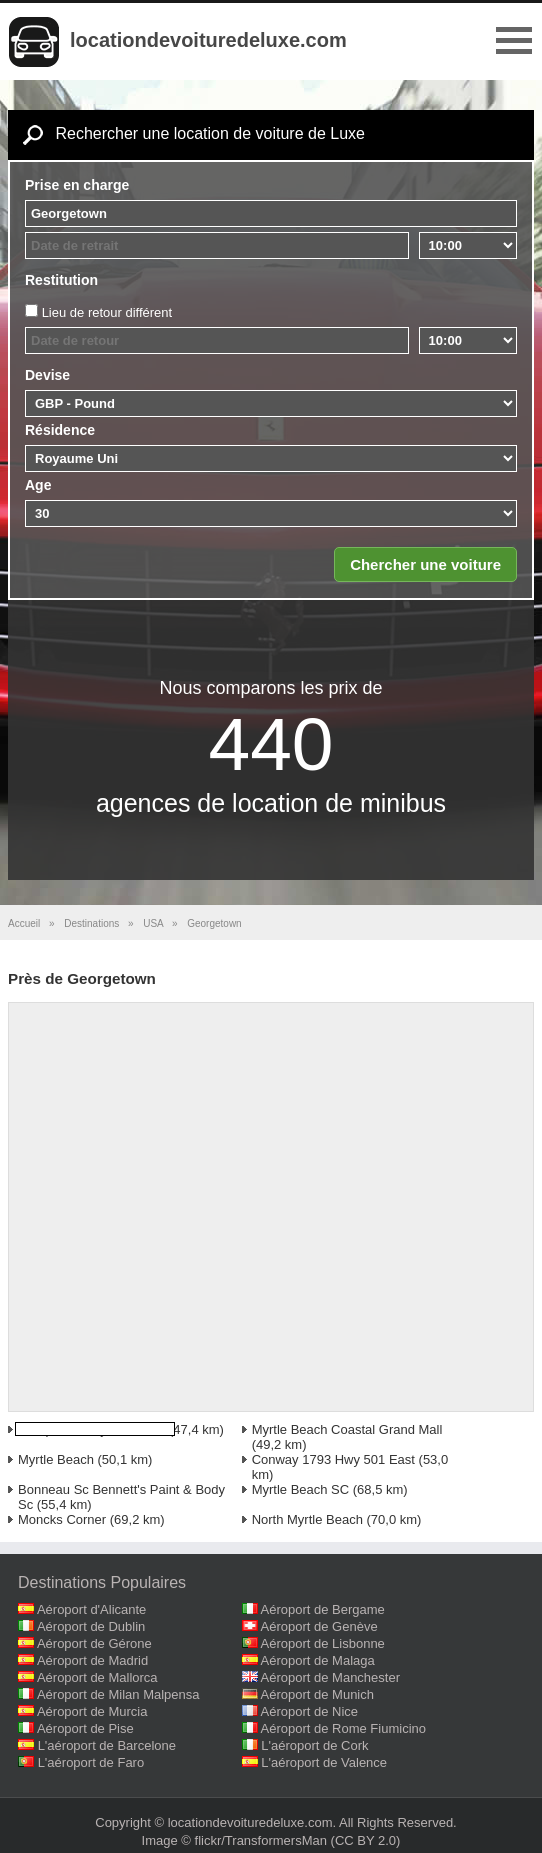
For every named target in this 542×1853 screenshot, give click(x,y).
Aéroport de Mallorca (97, 1677)
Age (38, 485)
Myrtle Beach (56, 1459)
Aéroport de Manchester (330, 1677)
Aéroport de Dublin (91, 1626)
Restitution (61, 280)
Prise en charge (77, 185)
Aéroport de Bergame (323, 1609)
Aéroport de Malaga (318, 1660)
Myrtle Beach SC (301, 1489)
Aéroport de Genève (319, 1626)
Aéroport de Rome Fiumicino (343, 1728)
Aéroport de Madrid (92, 1660)
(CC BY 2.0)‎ (366, 1840)
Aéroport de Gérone (94, 1643)
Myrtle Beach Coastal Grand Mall (347, 1429)
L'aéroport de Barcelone (107, 1745)
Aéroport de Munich (317, 1694)
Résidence (60, 430)
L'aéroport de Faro (91, 1762)
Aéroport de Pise (85, 1728)
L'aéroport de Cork (314, 1745)
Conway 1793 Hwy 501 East (333, 1459)
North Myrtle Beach (307, 1519)
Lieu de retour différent (107, 312)
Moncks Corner (62, 1519)
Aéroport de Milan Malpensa (118, 1694)
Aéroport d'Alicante (91, 1609)
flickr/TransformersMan (261, 1840)
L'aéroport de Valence (324, 1762)
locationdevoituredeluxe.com (208, 40)
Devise (47, 375)
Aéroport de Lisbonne (323, 1643)
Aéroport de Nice (310, 1711)
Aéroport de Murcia (92, 1711)
